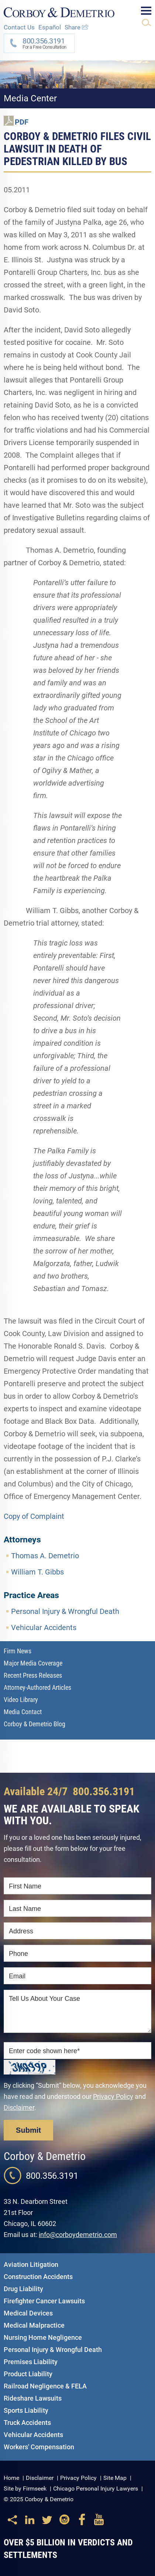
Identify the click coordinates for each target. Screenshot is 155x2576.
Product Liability (28, 2374)
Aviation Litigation (31, 2264)
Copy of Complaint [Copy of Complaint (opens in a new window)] (34, 1516)
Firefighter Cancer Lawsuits (44, 2301)
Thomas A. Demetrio (45, 1555)
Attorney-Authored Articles (37, 1687)
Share (77, 27)
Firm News (17, 1651)
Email (17, 1976)
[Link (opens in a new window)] (30, 2522)
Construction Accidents (38, 2276)
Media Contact (23, 1712)
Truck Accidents (27, 2422)
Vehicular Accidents (43, 1627)
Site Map (115, 2477)
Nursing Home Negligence (43, 2337)
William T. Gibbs (37, 1571)
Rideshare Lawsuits (33, 2398)
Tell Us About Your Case (44, 1998)
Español (49, 27)
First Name (25, 1886)
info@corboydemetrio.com (78, 2234)
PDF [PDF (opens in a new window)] (21, 122)
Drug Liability (23, 2289)
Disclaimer (19, 2107)
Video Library (21, 1699)
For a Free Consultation (42, 43)
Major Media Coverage (33, 1663)
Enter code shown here (44, 2051)
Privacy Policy (113, 2096)
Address (21, 1931)
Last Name (25, 1908)
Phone (18, 1953)
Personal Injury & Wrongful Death (65, 1611)
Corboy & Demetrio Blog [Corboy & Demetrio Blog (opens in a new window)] (34, 1724)
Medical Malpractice (34, 2325)
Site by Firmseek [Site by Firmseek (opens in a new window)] (25, 2488)
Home (11, 2477)
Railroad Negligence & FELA (45, 2386)
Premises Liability (31, 2362)
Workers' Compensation (39, 2447)
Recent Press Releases (33, 1675)
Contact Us (19, 27)
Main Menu (146, 11)
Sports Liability (26, 2410)
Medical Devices (28, 2313)
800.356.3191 (104, 1791)
